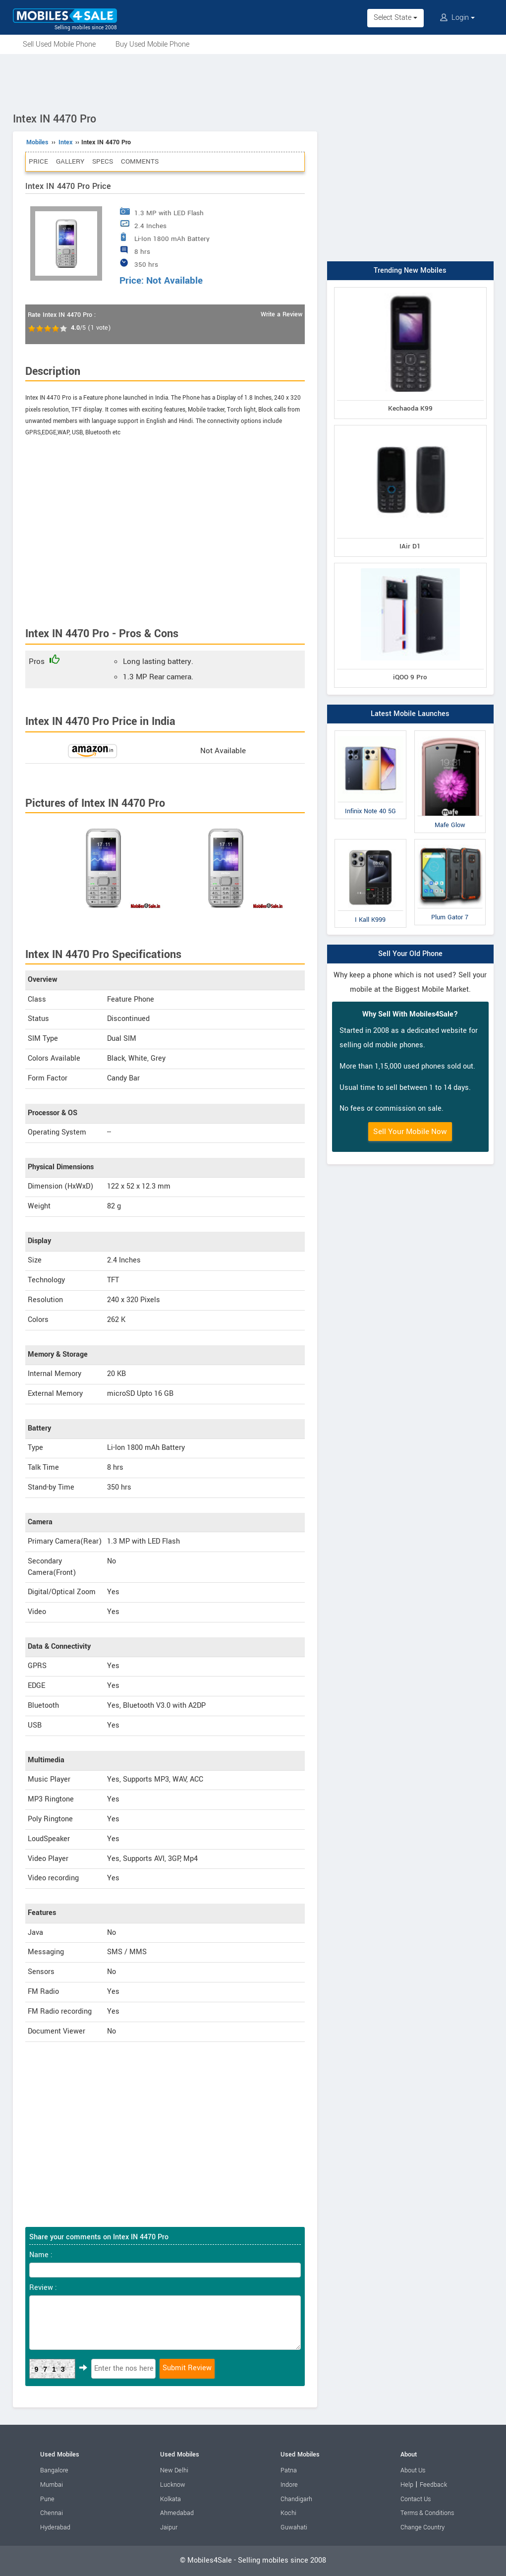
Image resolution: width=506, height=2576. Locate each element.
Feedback (433, 2484)
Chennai (51, 2513)
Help (406, 2484)
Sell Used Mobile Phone (59, 44)
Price (38, 161)
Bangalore (54, 2470)
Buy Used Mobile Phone (152, 44)
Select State (395, 17)
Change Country (422, 2527)
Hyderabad (55, 2527)
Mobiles (37, 142)
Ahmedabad (177, 2513)
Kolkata (170, 2499)
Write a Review (281, 314)
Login (457, 17)
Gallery (70, 161)
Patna (289, 2470)
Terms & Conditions (427, 2513)
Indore (289, 2484)
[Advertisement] (253, 81)
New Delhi (174, 2470)
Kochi (288, 2513)
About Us (412, 2470)
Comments (140, 161)
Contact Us (415, 2499)
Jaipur (168, 2527)
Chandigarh (296, 2499)
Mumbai (51, 2484)
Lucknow (172, 2484)
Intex (65, 142)
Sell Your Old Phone (410, 954)
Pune (47, 2499)
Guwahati (294, 2527)
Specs (102, 161)
